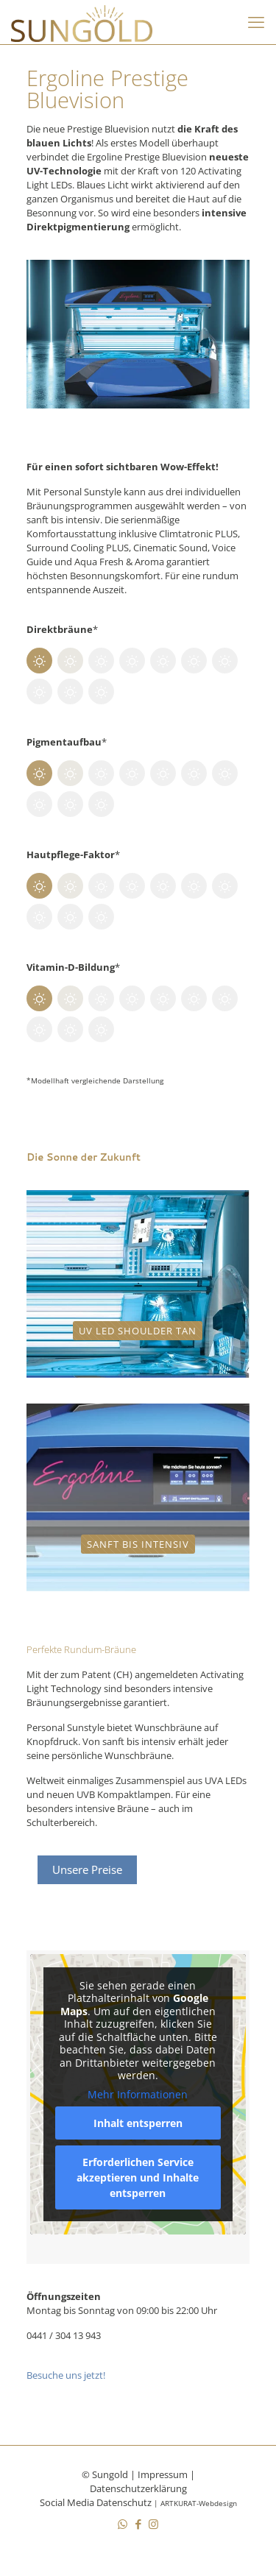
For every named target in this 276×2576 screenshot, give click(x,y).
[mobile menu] (256, 22)
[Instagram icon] (153, 2524)
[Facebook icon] (138, 2524)
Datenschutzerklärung (138, 2488)
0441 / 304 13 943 (63, 2335)
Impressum (163, 2474)
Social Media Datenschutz (96, 2502)
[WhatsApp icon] (122, 2524)
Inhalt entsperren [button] (138, 2123)
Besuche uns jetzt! (65, 2375)
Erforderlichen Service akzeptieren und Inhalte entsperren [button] (138, 2177)
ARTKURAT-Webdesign (198, 2503)
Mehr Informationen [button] (138, 2094)
